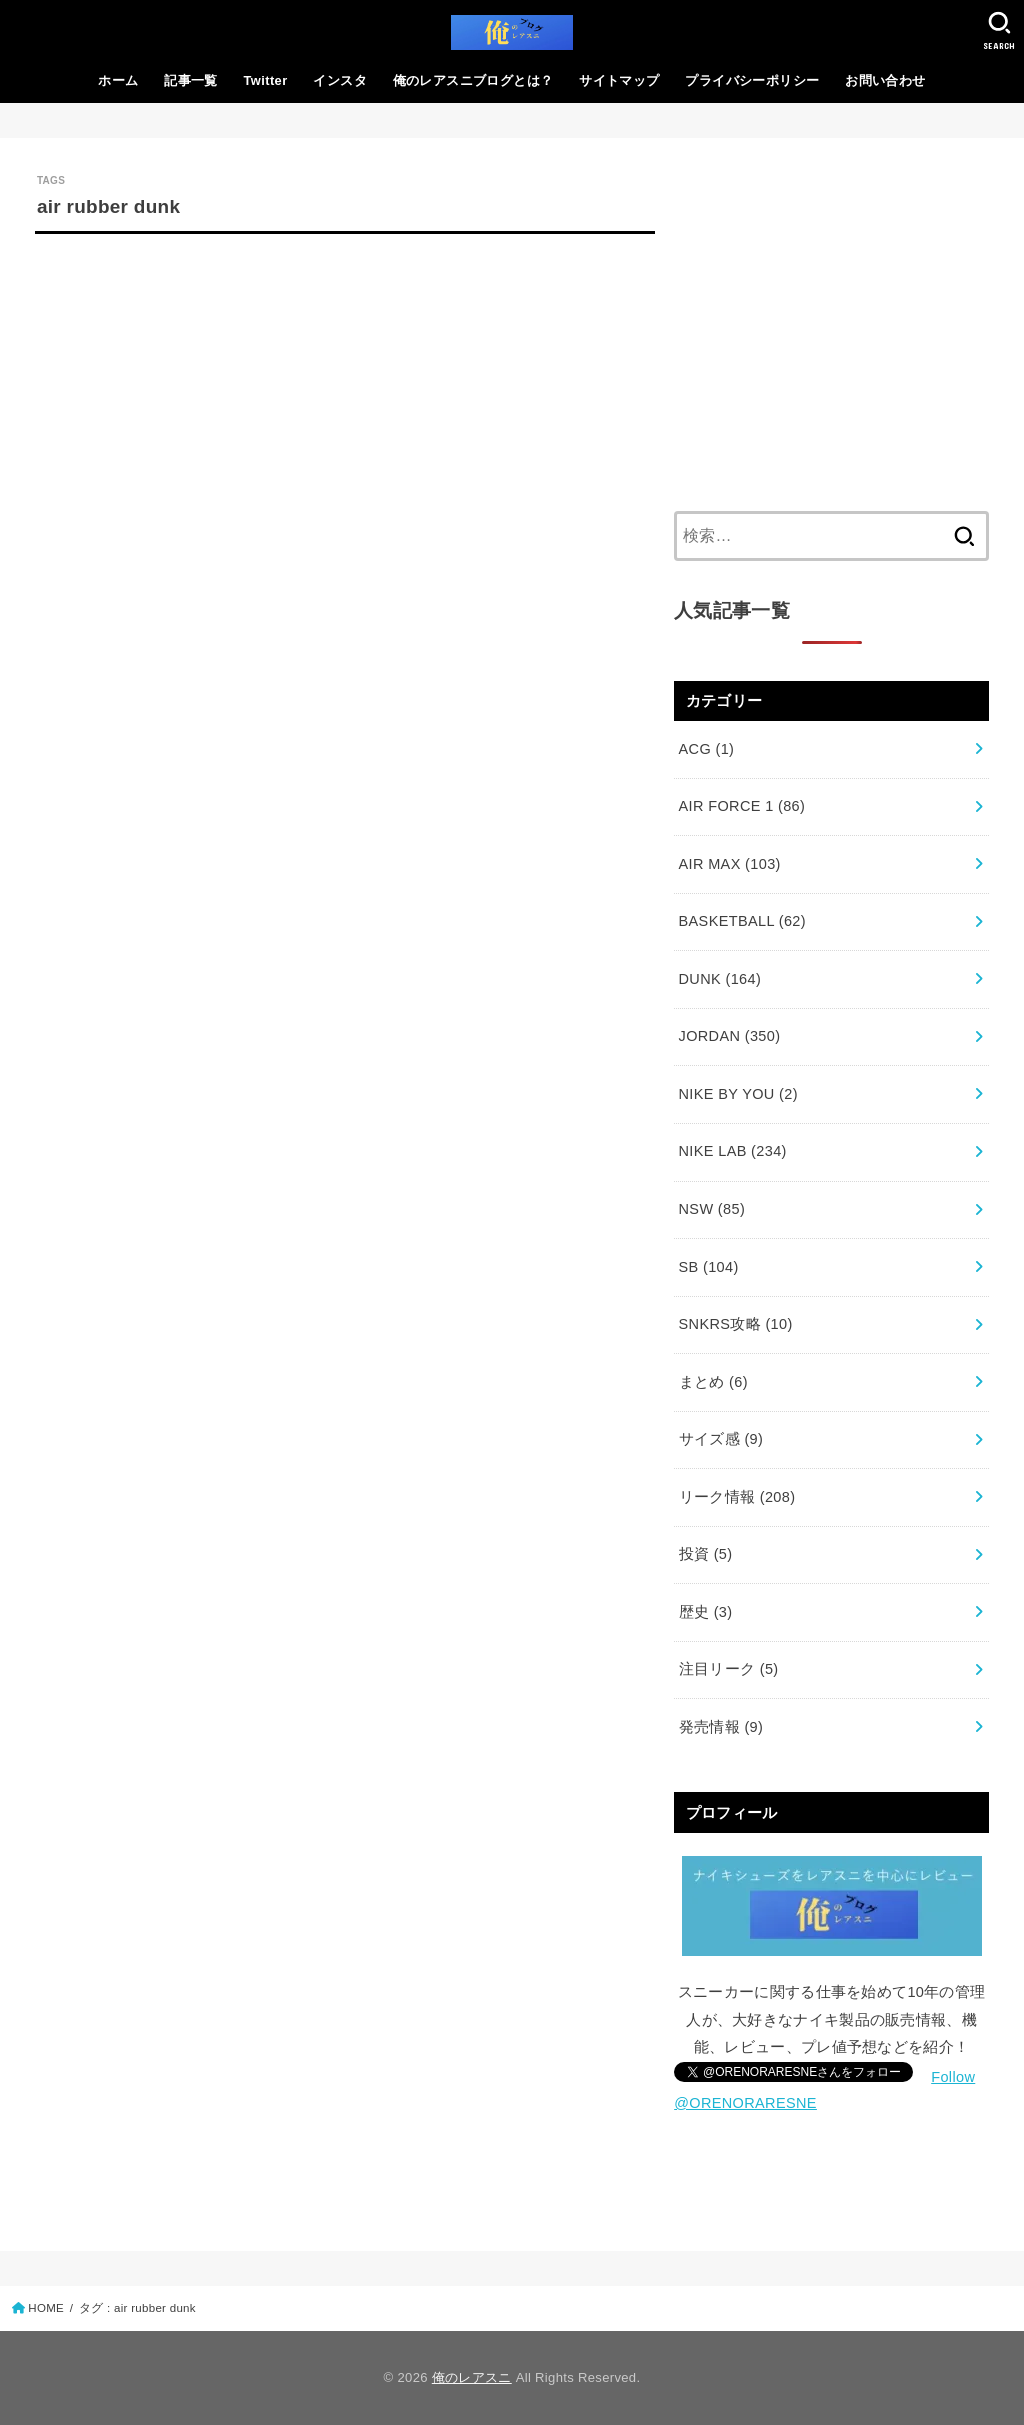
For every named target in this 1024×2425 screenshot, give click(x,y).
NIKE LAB (733, 1151)
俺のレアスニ (472, 2377)
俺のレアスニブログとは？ (473, 80)
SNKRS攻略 (736, 1324)
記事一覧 (191, 80)
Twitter (266, 80)
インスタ (340, 80)
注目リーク (729, 1669)
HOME (46, 2308)
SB (709, 1267)
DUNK (720, 979)
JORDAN (730, 1036)
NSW (712, 1209)
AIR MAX (730, 864)
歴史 (706, 1612)
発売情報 (721, 1727)
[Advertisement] (831, 324)
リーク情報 (737, 1497)
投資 (706, 1554)
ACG (707, 749)
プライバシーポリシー (752, 80)
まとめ (713, 1382)
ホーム (118, 80)
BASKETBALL (742, 921)
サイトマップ (619, 80)
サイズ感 (721, 1439)
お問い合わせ (885, 80)
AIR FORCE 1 (742, 806)
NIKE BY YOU (738, 1094)
